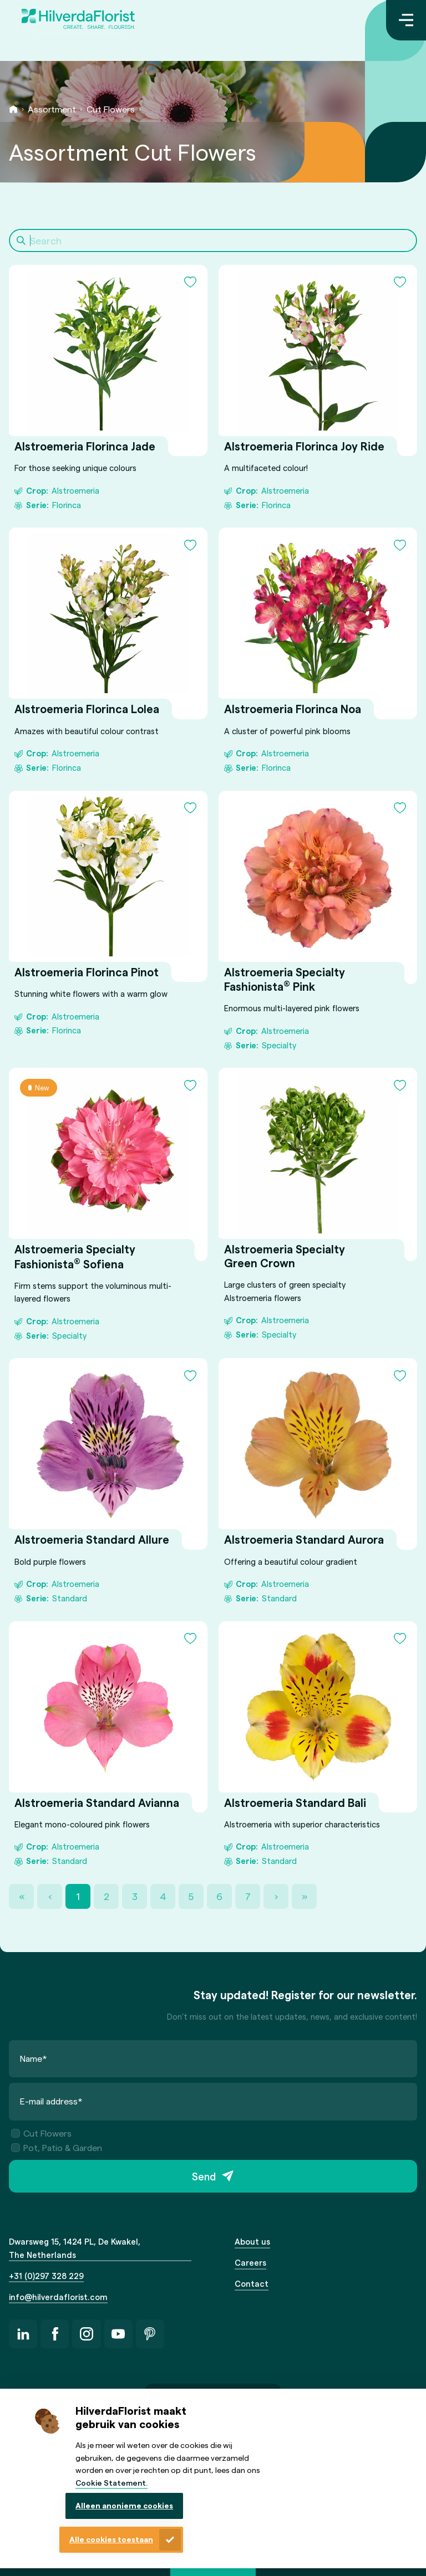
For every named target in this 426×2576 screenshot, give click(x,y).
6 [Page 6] (219, 1896)
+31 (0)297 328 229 (46, 2276)
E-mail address (51, 2101)
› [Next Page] (276, 1896)
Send (204, 2176)
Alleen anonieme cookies (124, 2505)
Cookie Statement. (111, 2482)
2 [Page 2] (106, 1896)
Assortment (52, 109)
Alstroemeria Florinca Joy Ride (304, 446)
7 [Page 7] (248, 1896)
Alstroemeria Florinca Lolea (86, 709)
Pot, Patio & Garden (56, 2147)
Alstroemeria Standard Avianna (96, 1802)
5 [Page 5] (191, 1896)
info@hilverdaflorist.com (58, 2297)
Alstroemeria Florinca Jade (84, 446)
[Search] (213, 240)
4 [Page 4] (163, 1896)
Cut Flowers (111, 109)
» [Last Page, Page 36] (304, 1896)
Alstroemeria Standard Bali (295, 1802)
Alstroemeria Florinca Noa (292, 709)
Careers (250, 2262)
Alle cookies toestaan (111, 2539)
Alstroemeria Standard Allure (91, 1539)
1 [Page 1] (78, 1896)
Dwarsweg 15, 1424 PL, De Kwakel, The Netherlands (74, 2247)
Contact (251, 2283)
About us (252, 2241)
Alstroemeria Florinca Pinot (86, 972)
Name (33, 2058)
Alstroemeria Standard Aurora (304, 1539)
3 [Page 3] (135, 1896)
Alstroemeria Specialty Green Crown (284, 1256)
